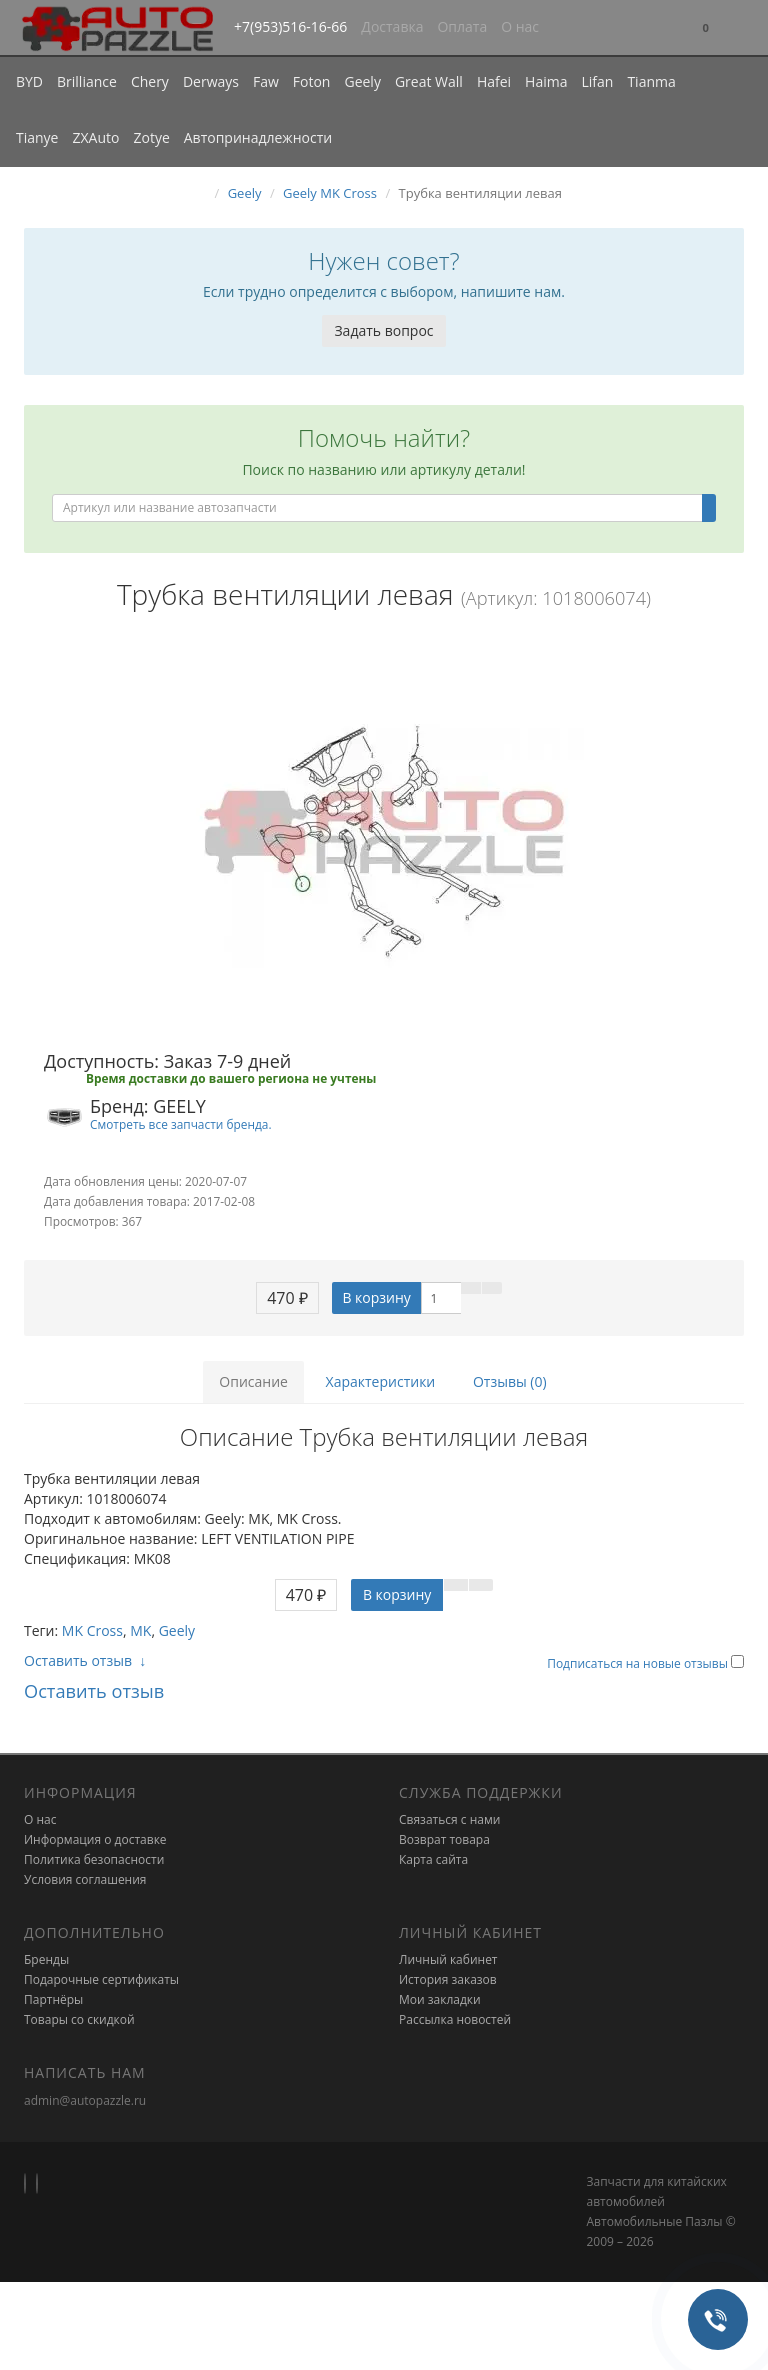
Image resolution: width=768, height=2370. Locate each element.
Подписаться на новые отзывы (639, 1663)
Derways (211, 81)
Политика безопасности (94, 1859)
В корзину (376, 1297)
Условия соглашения (85, 1879)
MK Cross (92, 1630)
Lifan (597, 81)
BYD (29, 81)
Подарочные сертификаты (101, 1979)
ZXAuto (96, 137)
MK (140, 1630)
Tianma (651, 81)
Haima (546, 81)
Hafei (494, 81)
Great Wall (429, 81)
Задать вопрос (383, 330)
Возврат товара (444, 1839)
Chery (150, 81)
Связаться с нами (449, 1819)
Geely (362, 81)
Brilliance (87, 81)
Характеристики (381, 1381)
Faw (266, 81)
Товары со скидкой (79, 2019)
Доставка (392, 26)
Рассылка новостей (455, 2019)
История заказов (448, 1979)
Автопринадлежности (258, 137)
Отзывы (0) (510, 1381)
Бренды (46, 1959)
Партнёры (53, 1999)
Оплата (462, 26)
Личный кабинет (448, 1959)
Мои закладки (440, 1999)
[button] (706, 28)
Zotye (151, 137)
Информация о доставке (95, 1839)
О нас (520, 26)
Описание (253, 1381)
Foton (312, 81)
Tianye (37, 137)
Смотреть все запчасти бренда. (181, 1124)
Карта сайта (433, 1859)
